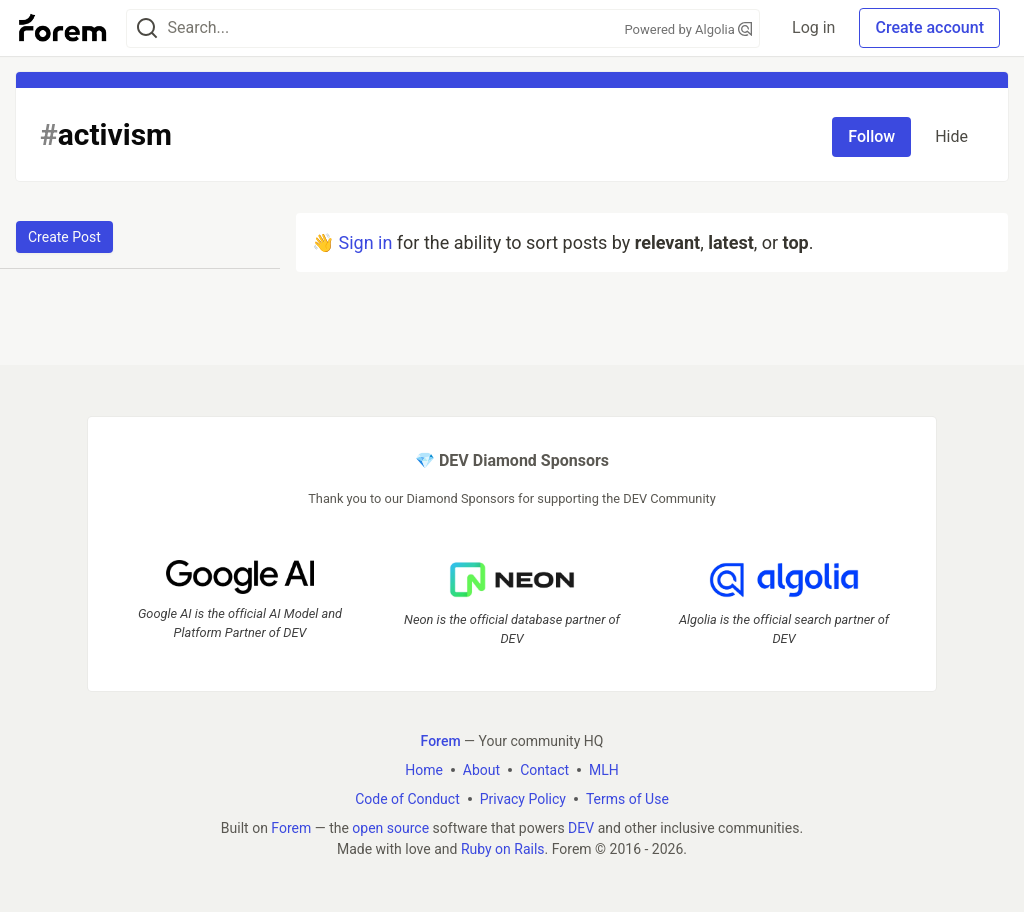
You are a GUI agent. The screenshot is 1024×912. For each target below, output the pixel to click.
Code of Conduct (407, 799)
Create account (929, 27)
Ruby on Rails (503, 849)
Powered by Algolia (689, 29)
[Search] (147, 28)
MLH (604, 770)
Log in (813, 27)
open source (390, 828)
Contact (544, 770)
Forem (291, 828)
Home (424, 770)
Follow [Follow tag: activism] (871, 136)
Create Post (64, 237)
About (481, 770)
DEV (581, 828)
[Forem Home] (63, 28)
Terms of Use (627, 799)
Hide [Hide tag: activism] (951, 136)
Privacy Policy (523, 799)
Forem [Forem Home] (441, 741)
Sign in (365, 242)
